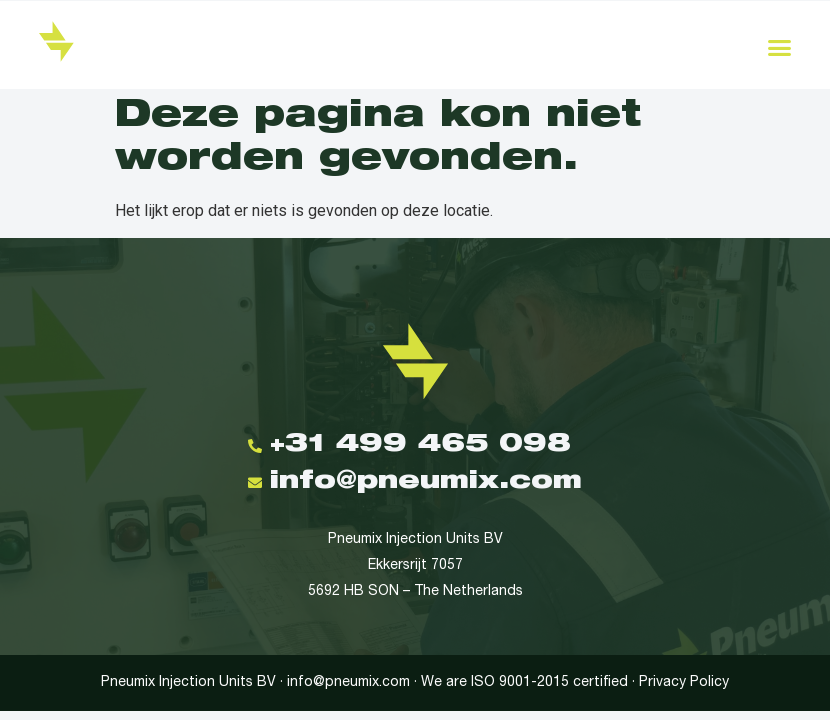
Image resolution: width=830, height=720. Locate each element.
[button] (780, 48)
